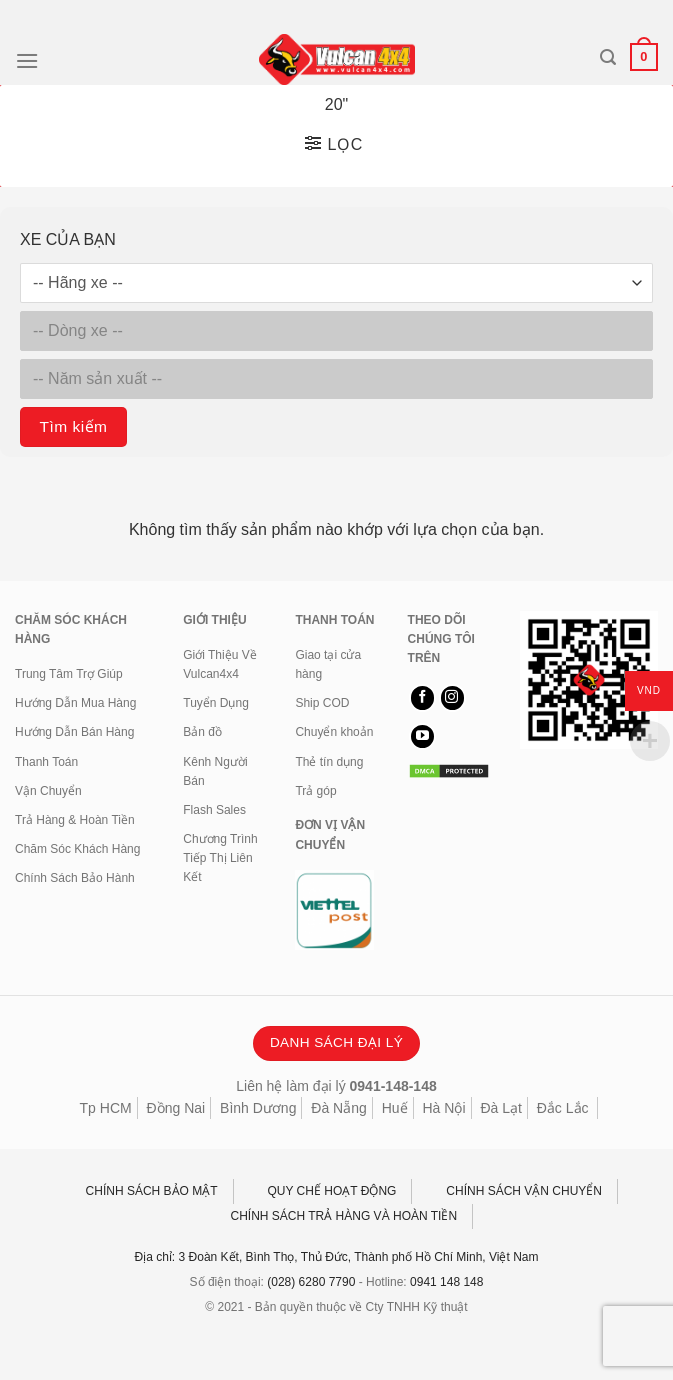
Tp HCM (106, 1108)
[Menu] (27, 60)
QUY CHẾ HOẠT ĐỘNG (332, 1191)
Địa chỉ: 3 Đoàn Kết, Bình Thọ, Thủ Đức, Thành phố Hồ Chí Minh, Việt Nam (337, 1257)
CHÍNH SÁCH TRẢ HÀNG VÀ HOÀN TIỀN (344, 1216)
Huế (395, 1108)
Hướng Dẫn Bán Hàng (74, 732)
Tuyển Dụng (216, 703)
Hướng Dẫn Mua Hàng (75, 703)
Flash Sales (214, 810)
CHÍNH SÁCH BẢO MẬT (152, 1191)
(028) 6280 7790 (311, 1282)
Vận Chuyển (48, 791)
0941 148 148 (446, 1282)
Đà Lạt (500, 1108)
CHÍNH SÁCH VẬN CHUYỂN (524, 1191)
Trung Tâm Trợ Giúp (69, 674)
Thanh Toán (46, 762)
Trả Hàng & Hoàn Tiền (75, 820)
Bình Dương (258, 1108)
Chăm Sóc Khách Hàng (77, 849)
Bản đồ (202, 732)
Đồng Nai (176, 1108)
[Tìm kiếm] (608, 57)
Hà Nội (443, 1108)
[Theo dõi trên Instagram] (452, 698)
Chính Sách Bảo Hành (75, 878)
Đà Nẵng (338, 1108)
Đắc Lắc (563, 1108)
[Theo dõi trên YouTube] (422, 737)
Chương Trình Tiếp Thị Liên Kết (220, 858)
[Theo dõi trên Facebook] (422, 698)
